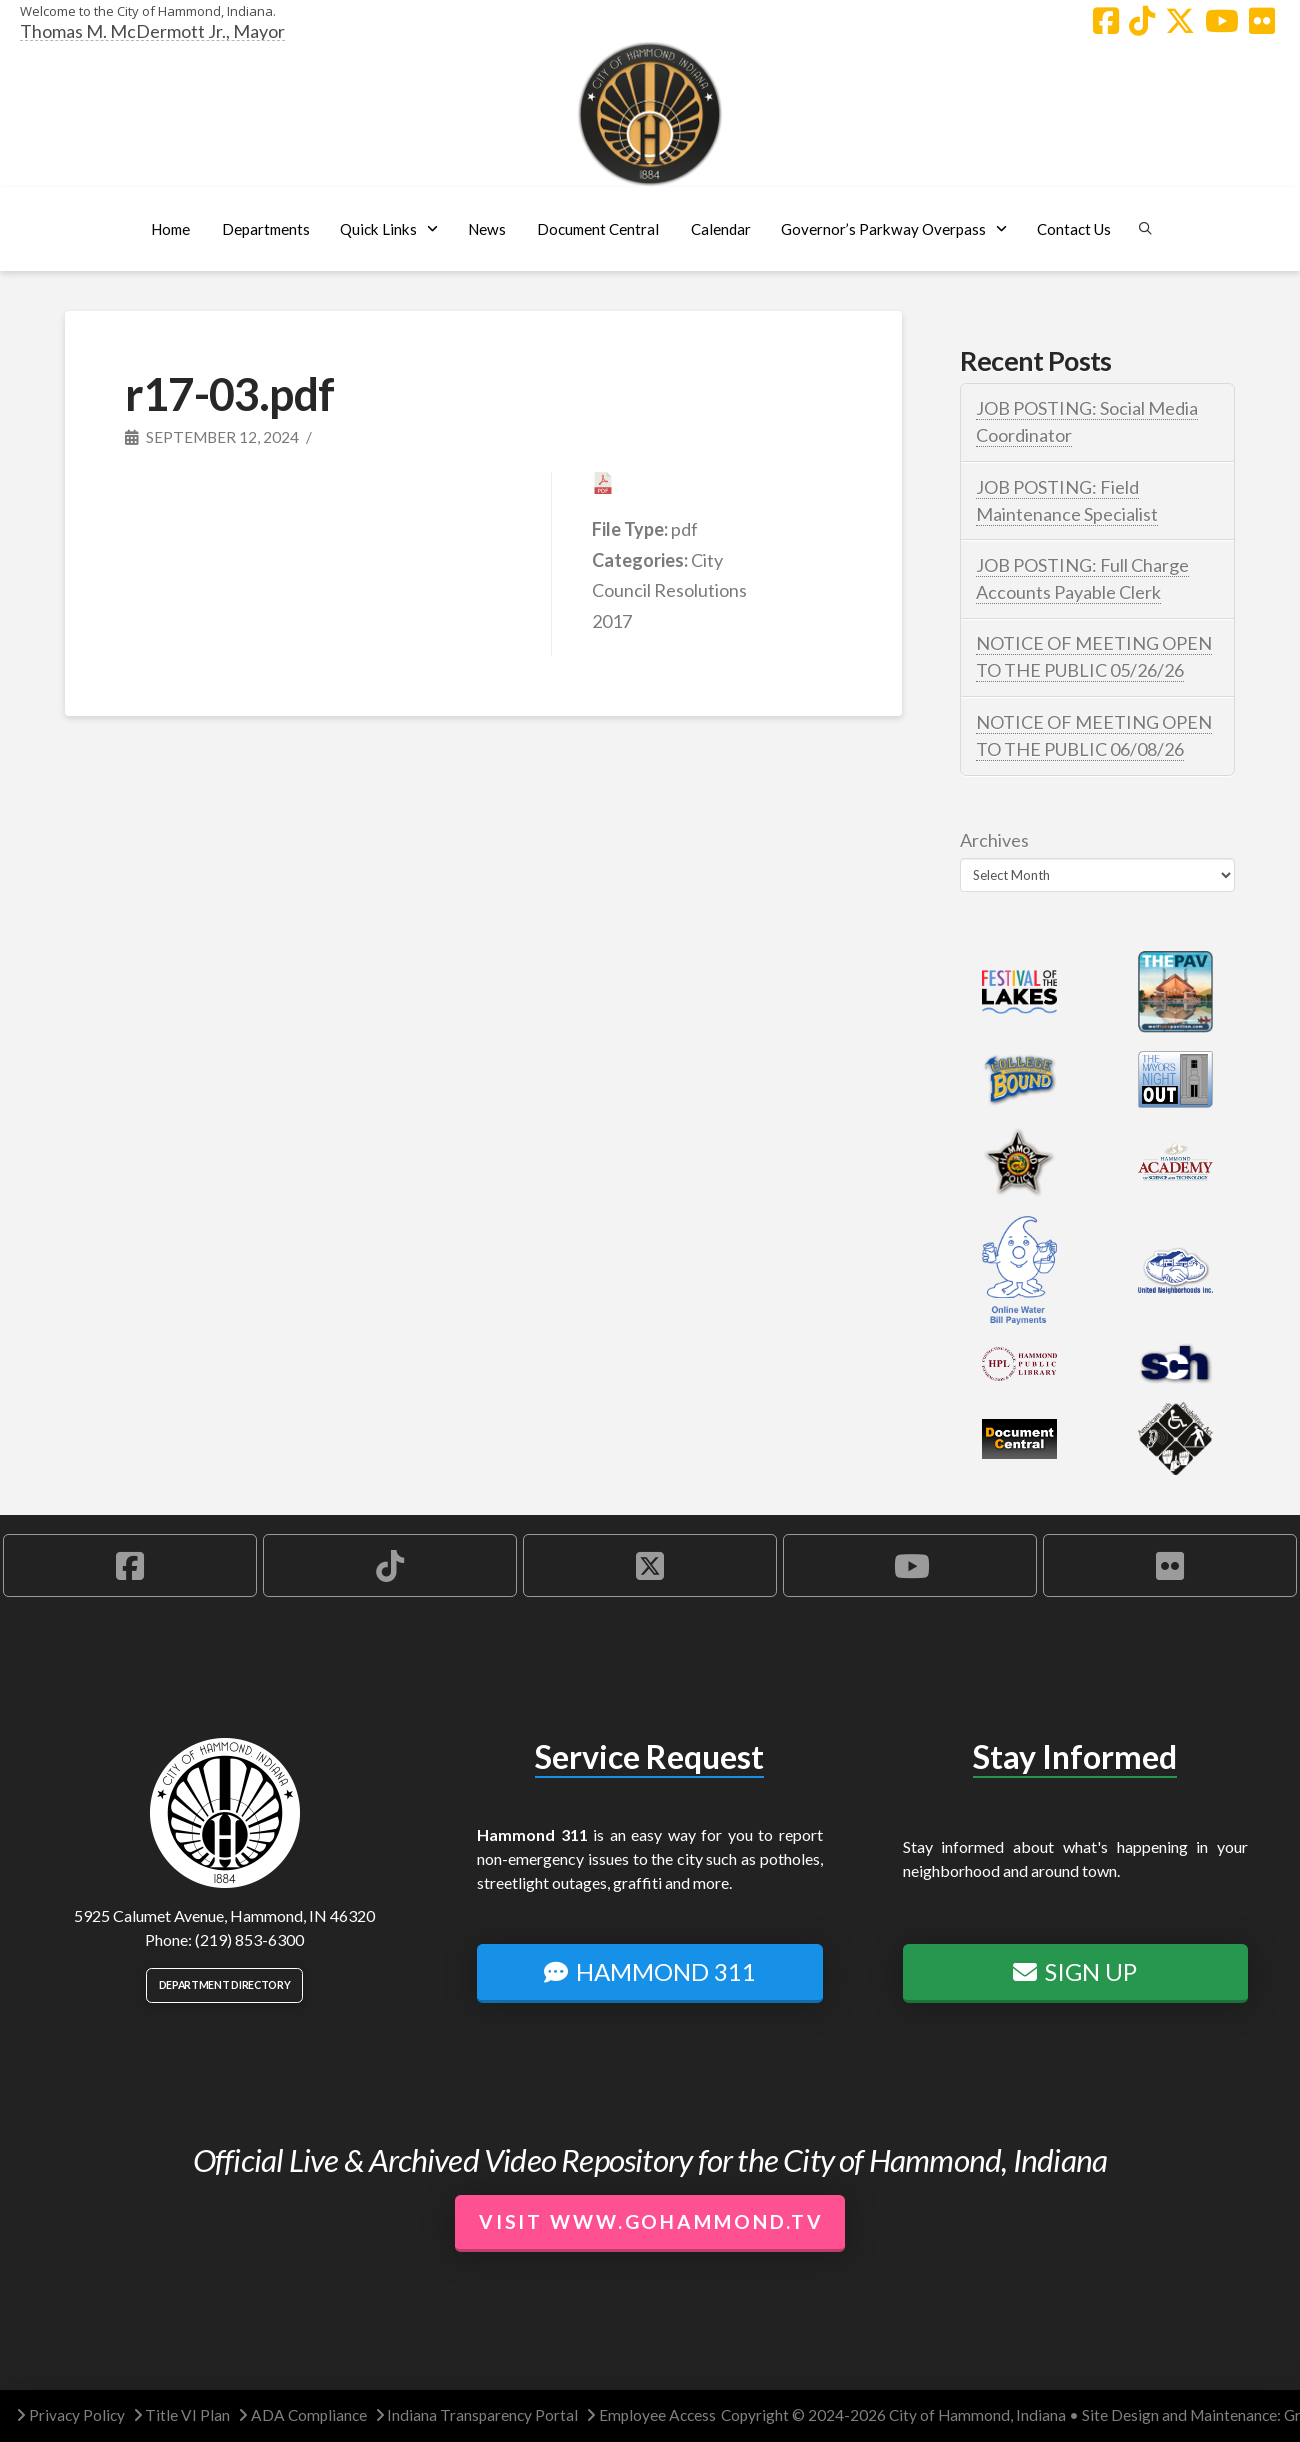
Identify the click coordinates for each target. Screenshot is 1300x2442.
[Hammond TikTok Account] (1142, 21)
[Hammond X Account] (1180, 21)
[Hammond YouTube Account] (1222, 21)
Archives (994, 840)
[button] (265, 229)
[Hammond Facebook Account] (1106, 21)
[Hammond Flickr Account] (1262, 21)
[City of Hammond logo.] (650, 114)
